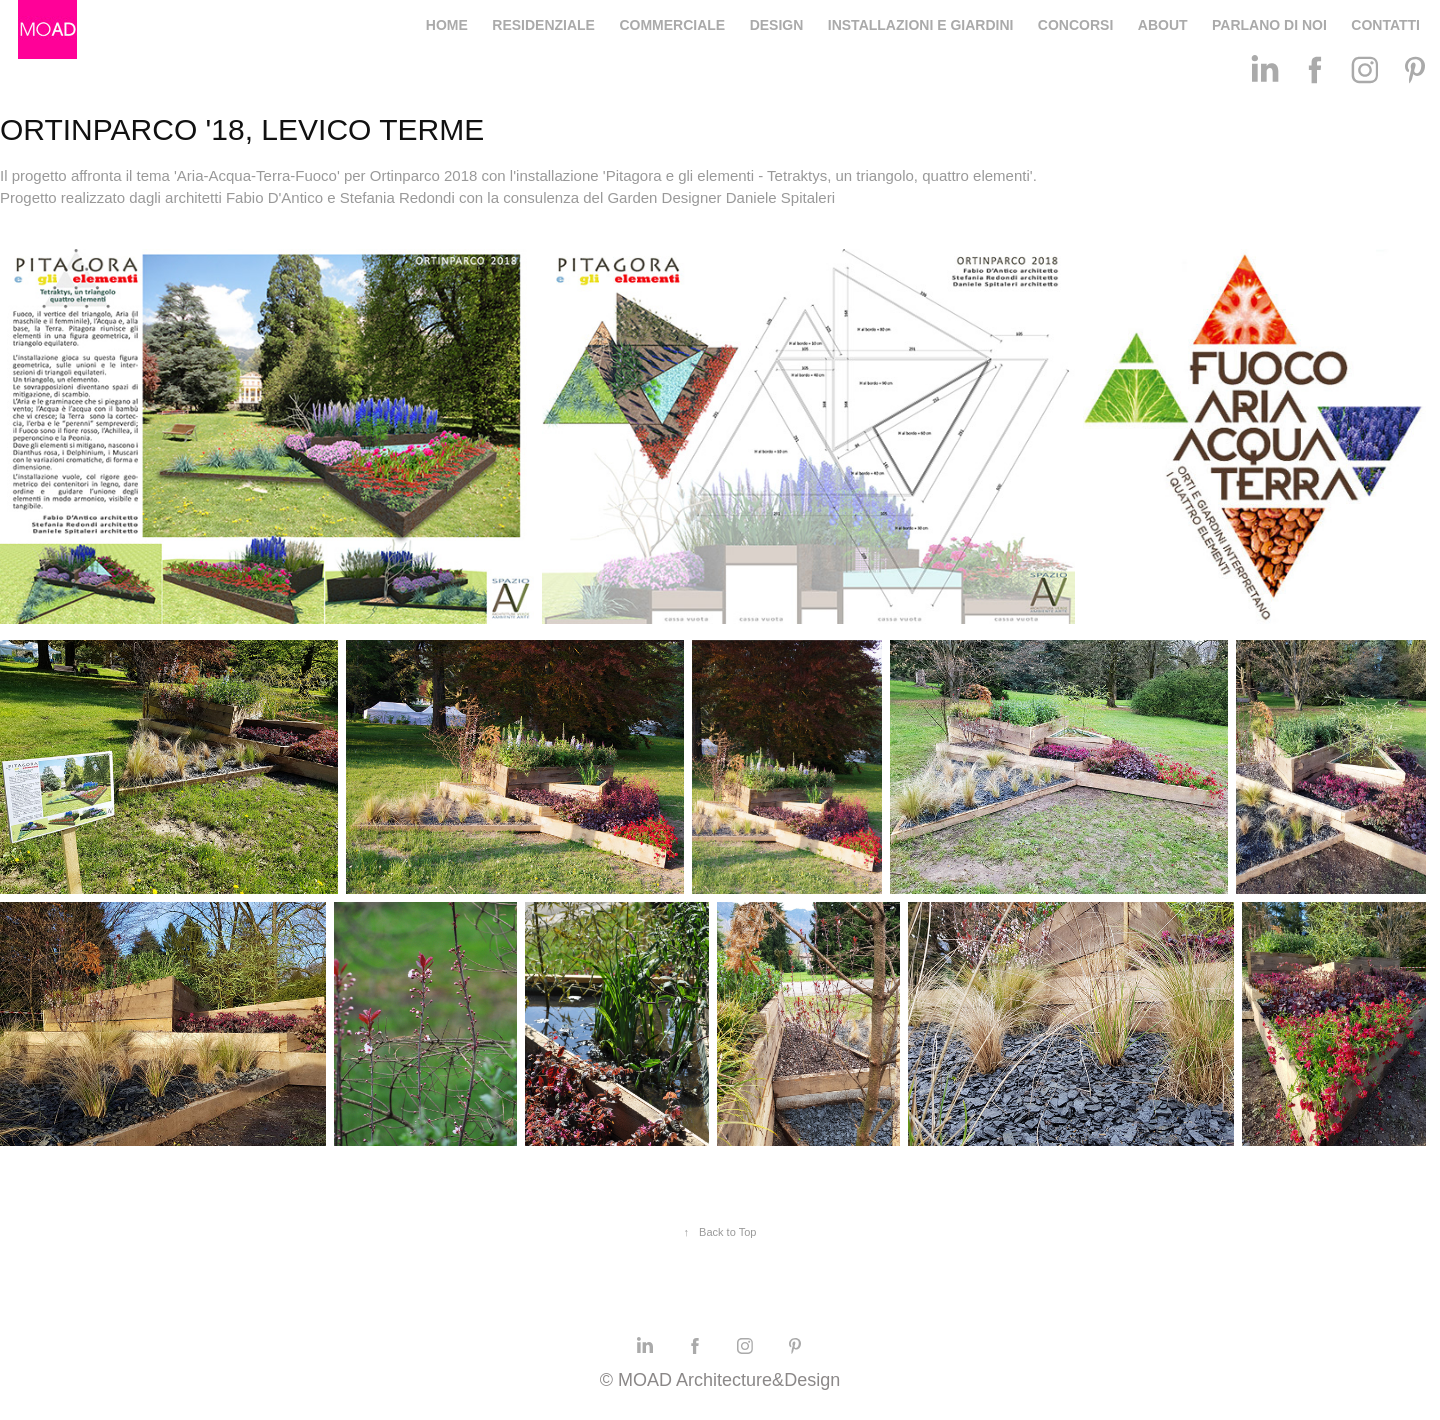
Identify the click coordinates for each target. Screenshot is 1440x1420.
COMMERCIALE (672, 25)
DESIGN (777, 25)
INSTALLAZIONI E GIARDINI (921, 25)
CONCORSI (1075, 25)
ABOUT (1163, 25)
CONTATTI (1385, 25)
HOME (447, 25)
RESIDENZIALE (543, 25)
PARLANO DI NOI (1269, 25)
